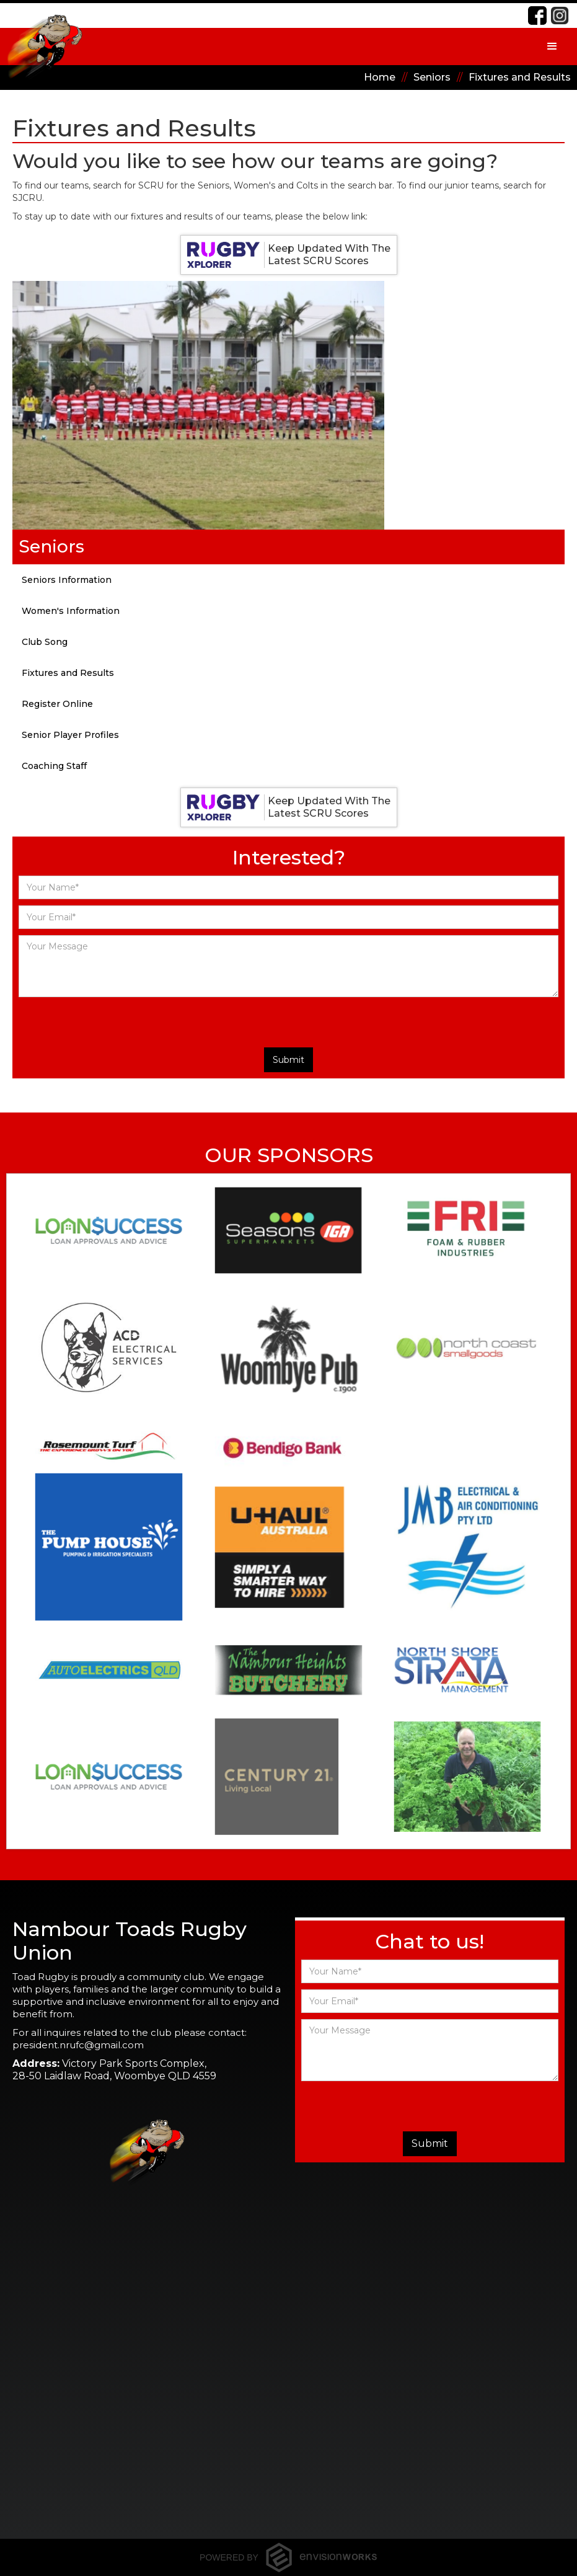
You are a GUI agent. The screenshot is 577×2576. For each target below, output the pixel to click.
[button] (552, 46)
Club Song (45, 641)
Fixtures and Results (68, 672)
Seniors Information (67, 579)
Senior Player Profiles (70, 734)
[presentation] (265, 1021)
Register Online (57, 703)
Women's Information (71, 610)
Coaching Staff (54, 765)
